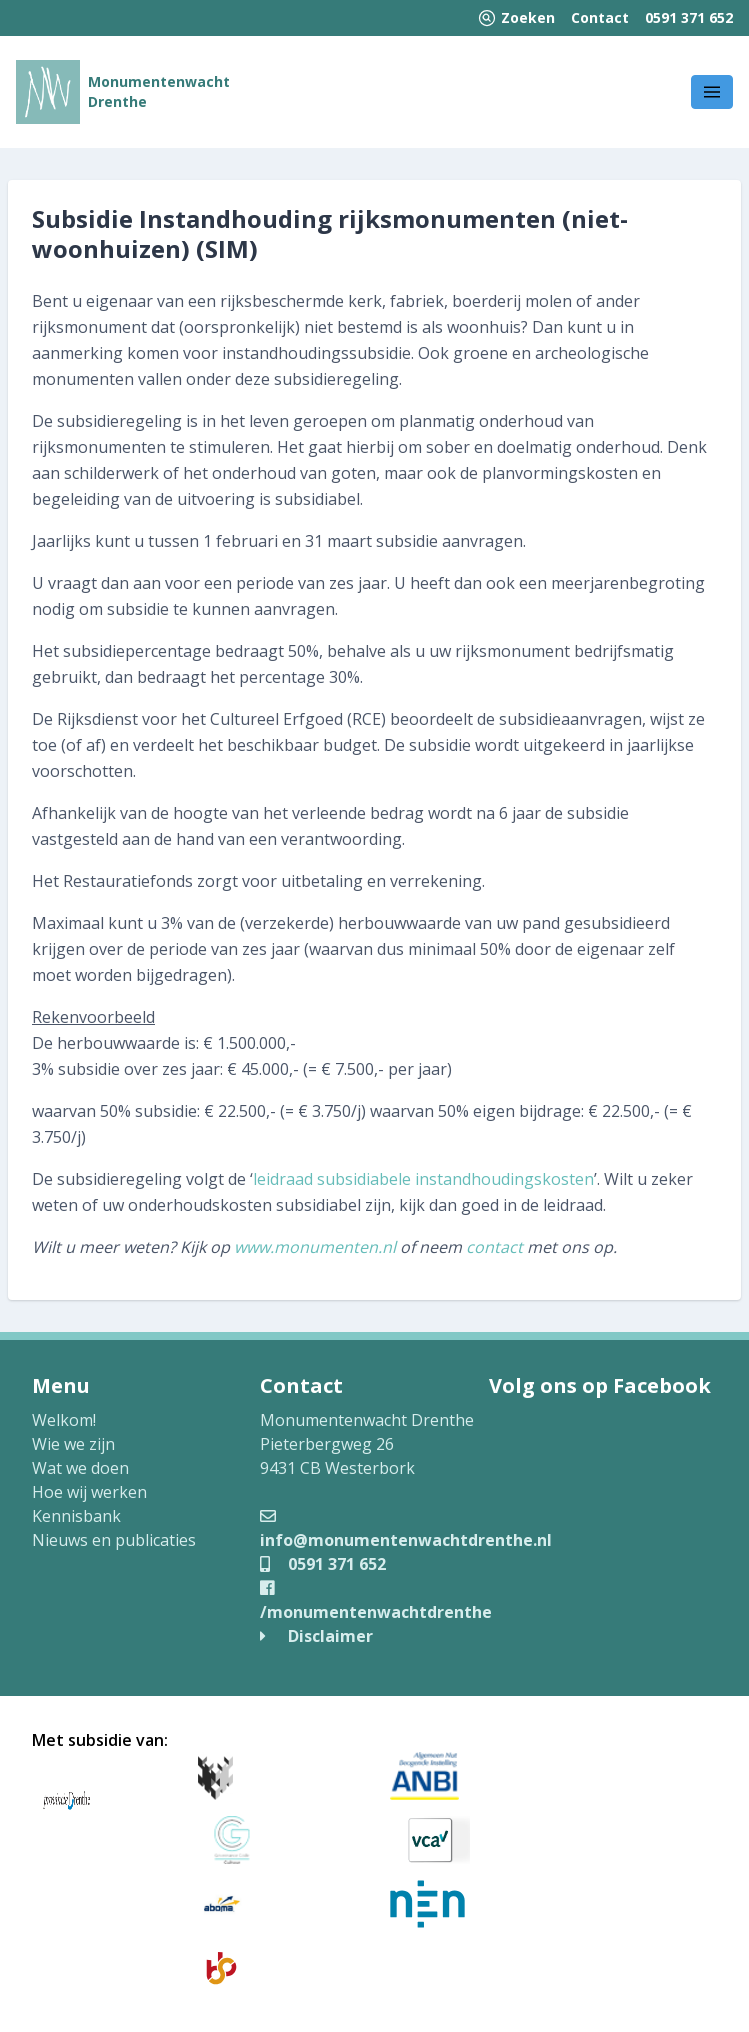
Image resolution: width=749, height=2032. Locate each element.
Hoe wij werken (89, 1492)
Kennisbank (76, 1516)
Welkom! (64, 1420)
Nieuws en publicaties (114, 1540)
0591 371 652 (689, 17)
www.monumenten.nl (315, 1247)
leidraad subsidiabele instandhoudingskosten (423, 1179)
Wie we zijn (73, 1444)
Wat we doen (80, 1468)
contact (494, 1247)
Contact (600, 17)
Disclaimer (316, 1636)
